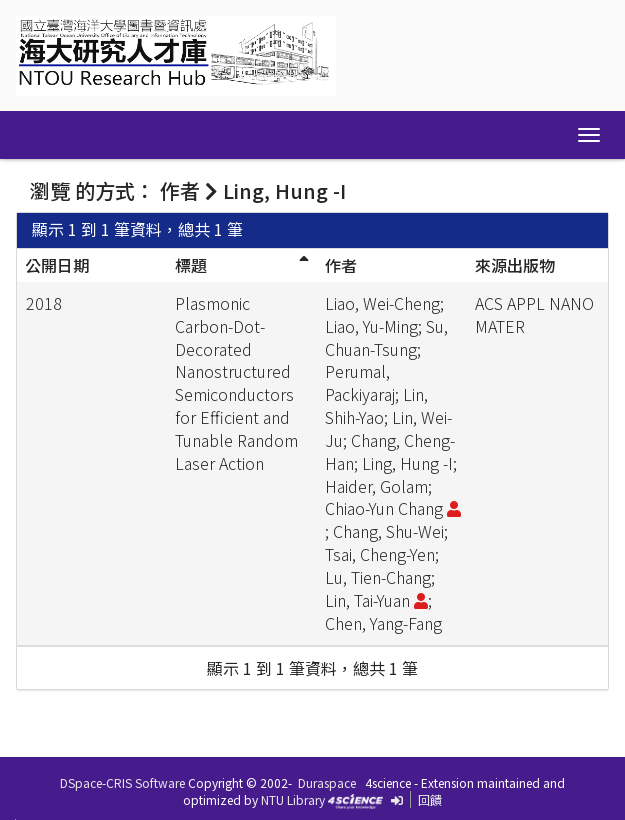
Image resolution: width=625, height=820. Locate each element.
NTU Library (293, 799)
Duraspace (327, 782)
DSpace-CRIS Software (122, 782)
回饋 (430, 799)
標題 (191, 265)
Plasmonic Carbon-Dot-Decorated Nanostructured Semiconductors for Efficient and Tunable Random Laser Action (236, 383)
